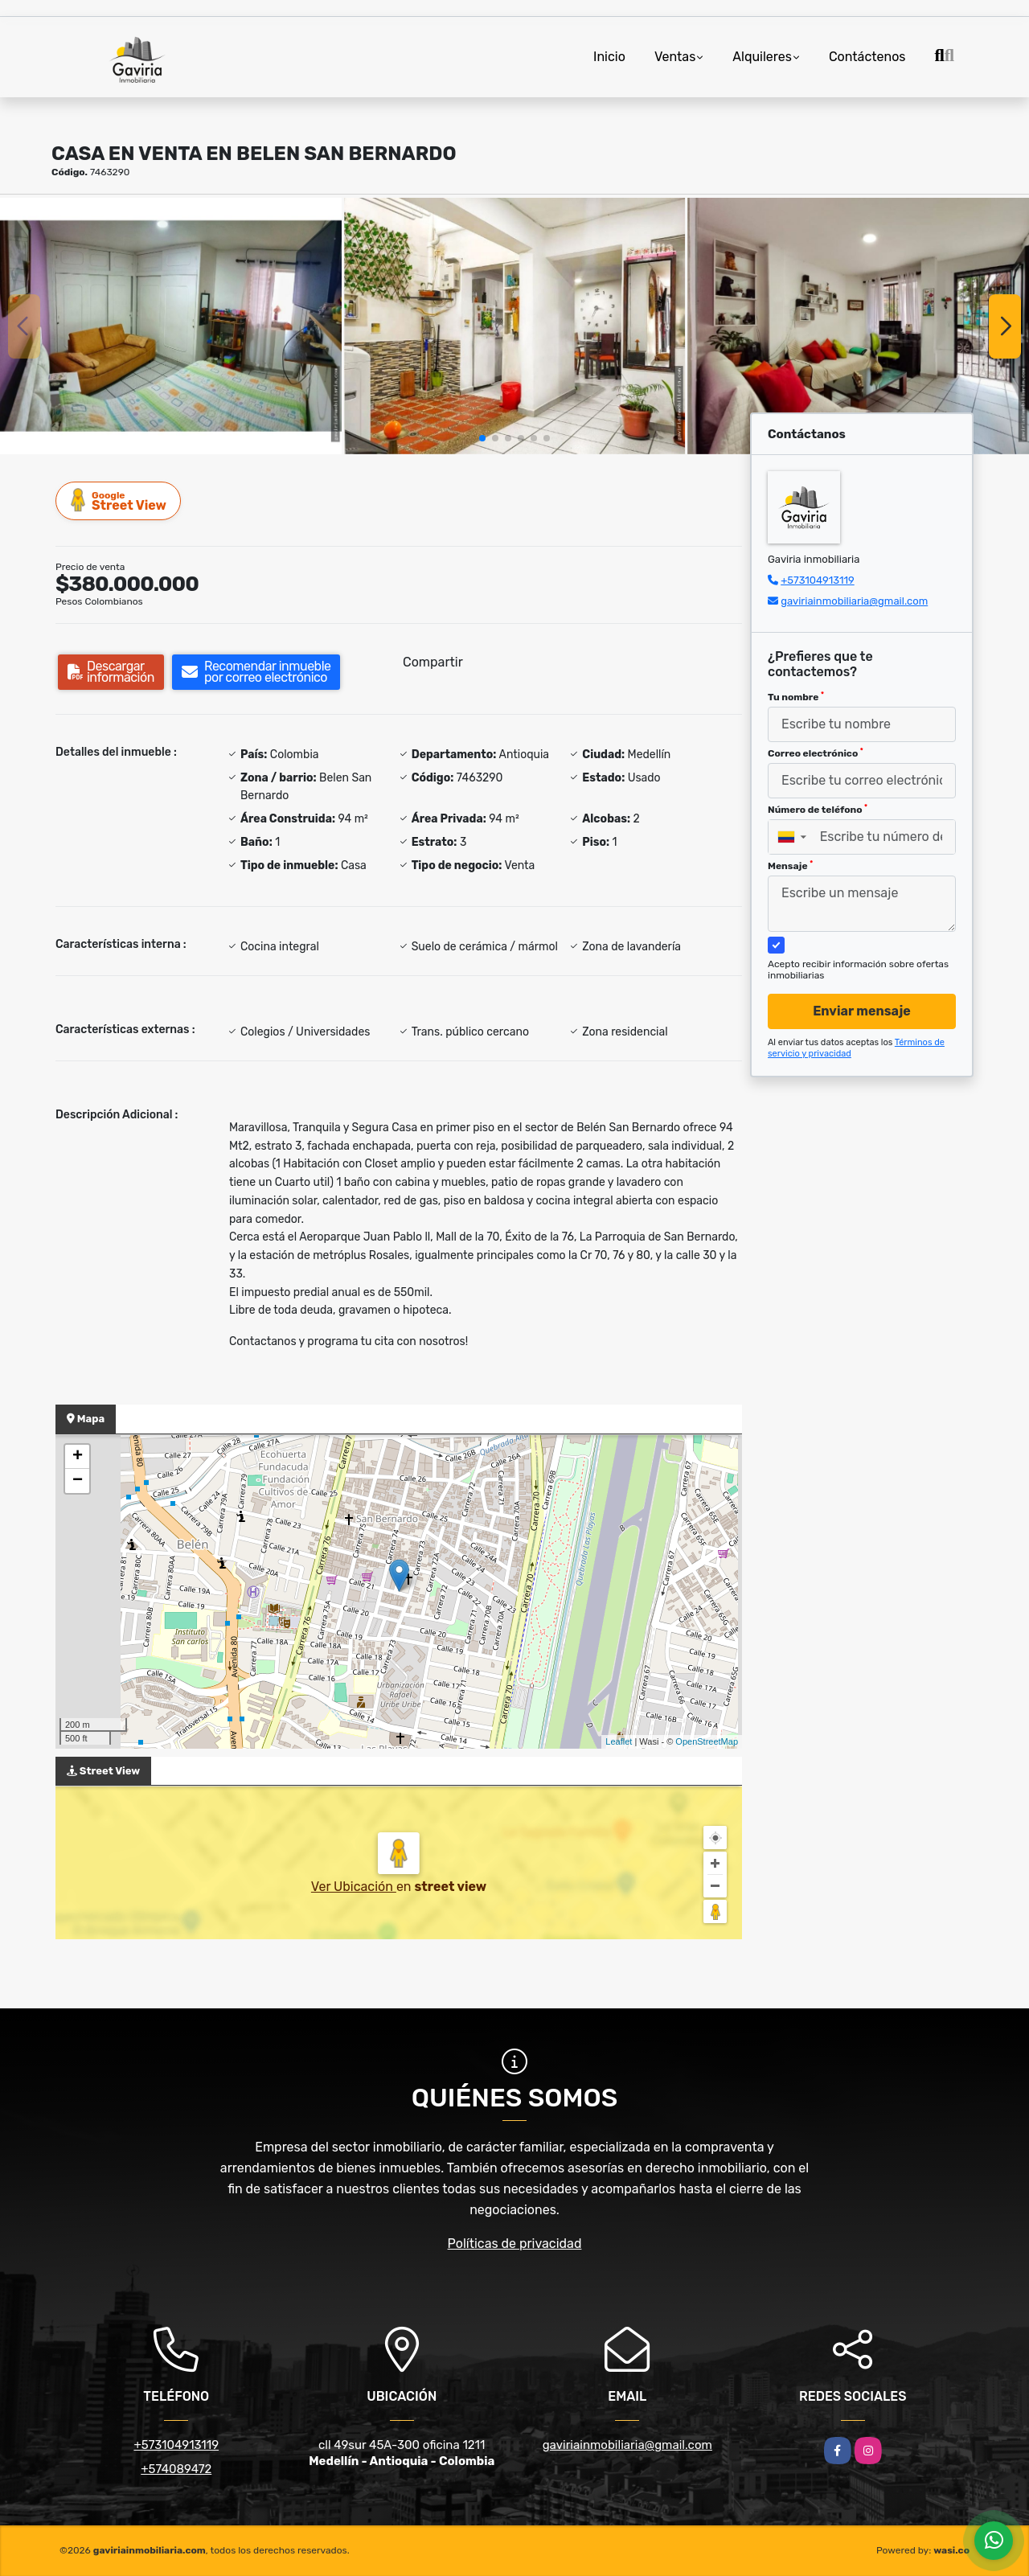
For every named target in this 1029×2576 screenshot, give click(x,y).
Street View (119, 500)
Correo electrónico (815, 753)
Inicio (609, 56)
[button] (482, 438)
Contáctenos (867, 56)
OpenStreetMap (706, 1741)
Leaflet (618, 1741)
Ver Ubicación (353, 1886)
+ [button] (77, 1457)
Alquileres (762, 56)
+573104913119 (818, 580)
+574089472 (176, 2469)
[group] (171, 325)
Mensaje (790, 865)
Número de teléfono (817, 809)
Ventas (674, 56)
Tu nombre (796, 697)
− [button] (77, 1481)
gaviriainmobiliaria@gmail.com (854, 601)
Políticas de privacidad (515, 2243)
